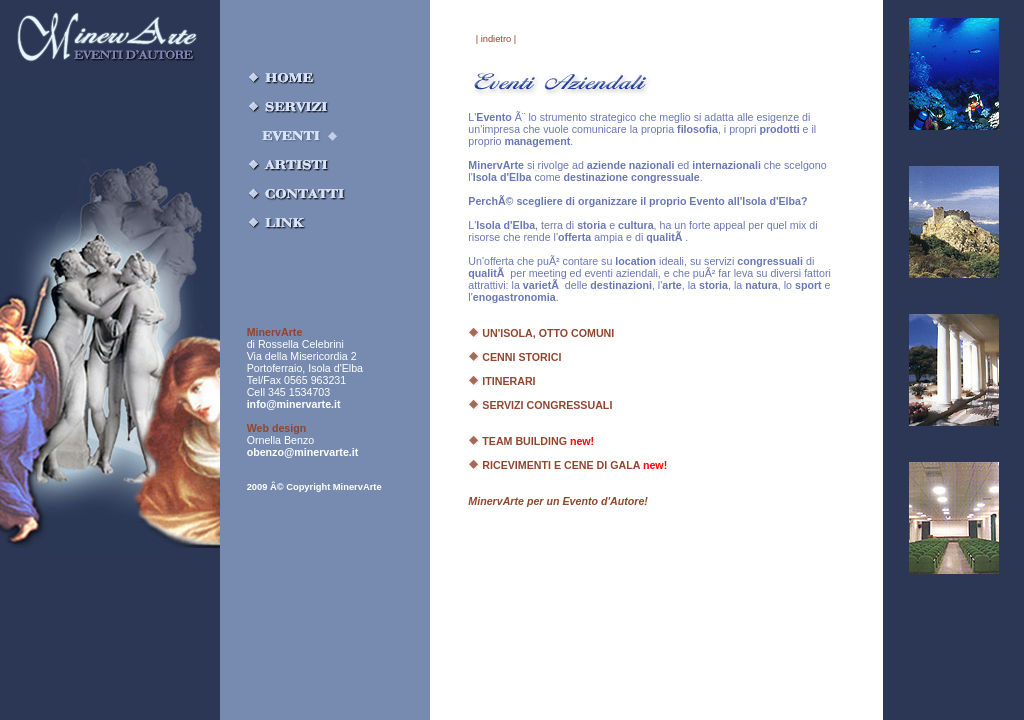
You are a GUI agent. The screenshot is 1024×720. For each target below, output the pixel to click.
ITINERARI (501, 381)
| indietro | (496, 39)
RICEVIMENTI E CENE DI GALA (567, 465)
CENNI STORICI (514, 357)
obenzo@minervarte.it (303, 452)
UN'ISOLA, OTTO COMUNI (541, 333)
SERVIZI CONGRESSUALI (540, 405)
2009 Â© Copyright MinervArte (314, 487)
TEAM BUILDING (531, 441)
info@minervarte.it (294, 404)
